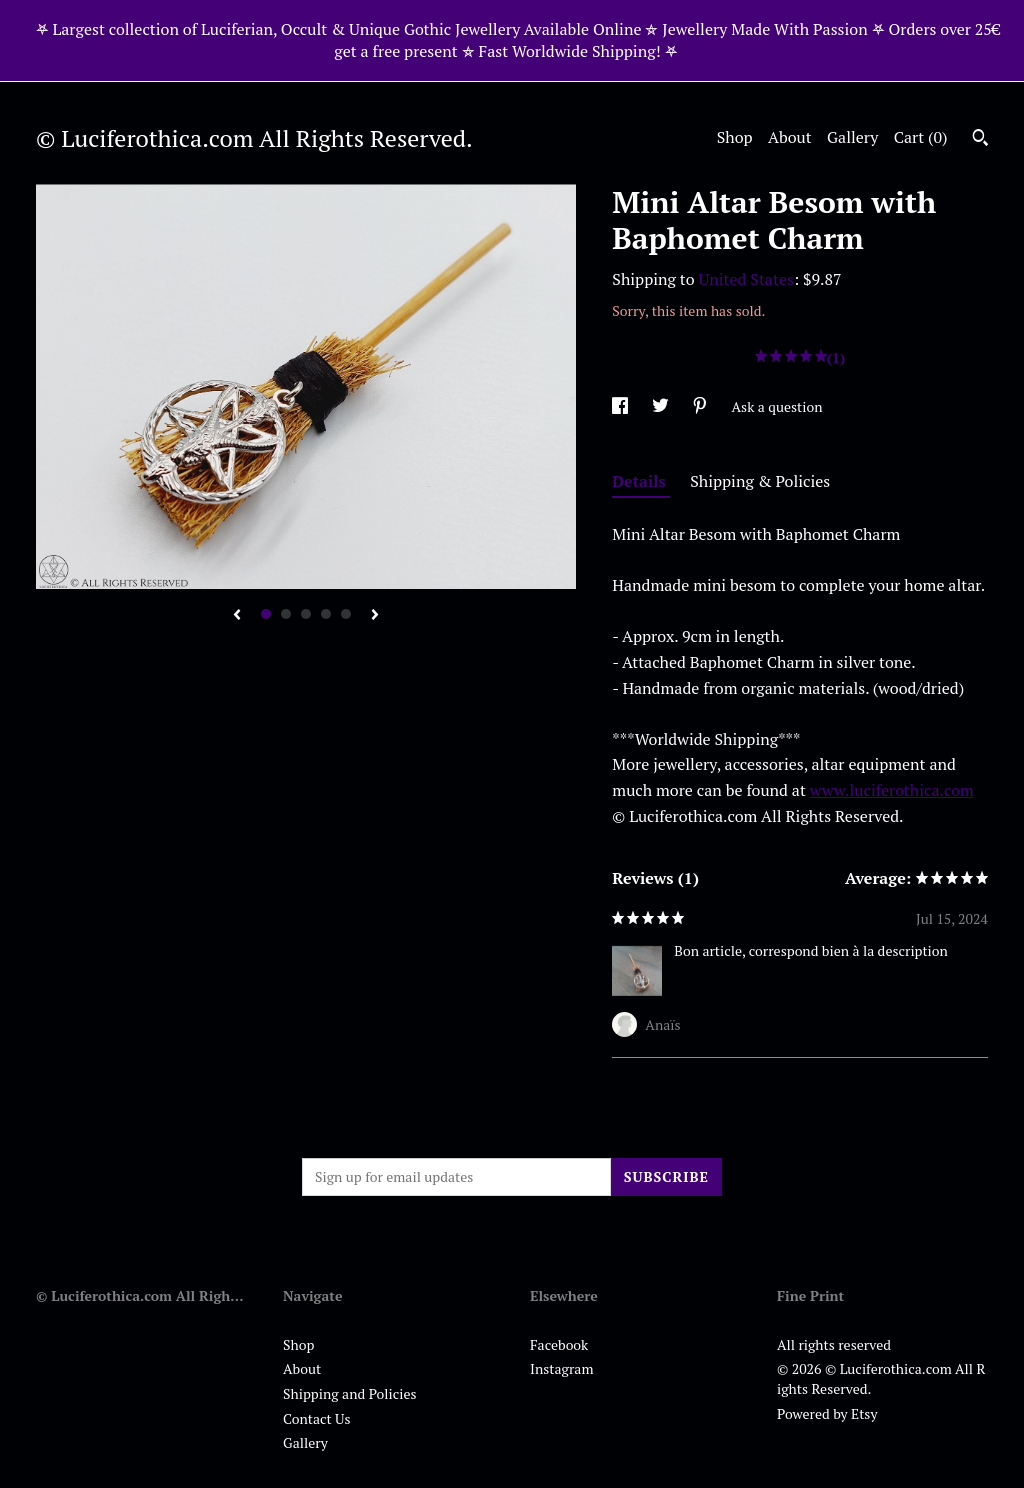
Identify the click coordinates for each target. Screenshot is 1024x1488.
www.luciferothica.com (892, 790)
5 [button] (346, 614)
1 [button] (266, 614)
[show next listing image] (375, 616)
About (790, 137)
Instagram (561, 1368)
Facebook (559, 1344)
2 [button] (286, 614)
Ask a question (777, 406)
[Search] (980, 140)
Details (641, 481)
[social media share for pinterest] (701, 406)
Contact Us (317, 1418)
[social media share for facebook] (621, 406)
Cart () (921, 137)
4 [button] (326, 614)
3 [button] (306, 614)
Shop (735, 137)
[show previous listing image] (237, 616)
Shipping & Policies (760, 481)
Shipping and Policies (350, 1393)
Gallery (852, 137)
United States (746, 279)
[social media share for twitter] (662, 406)
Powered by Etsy (827, 1413)
